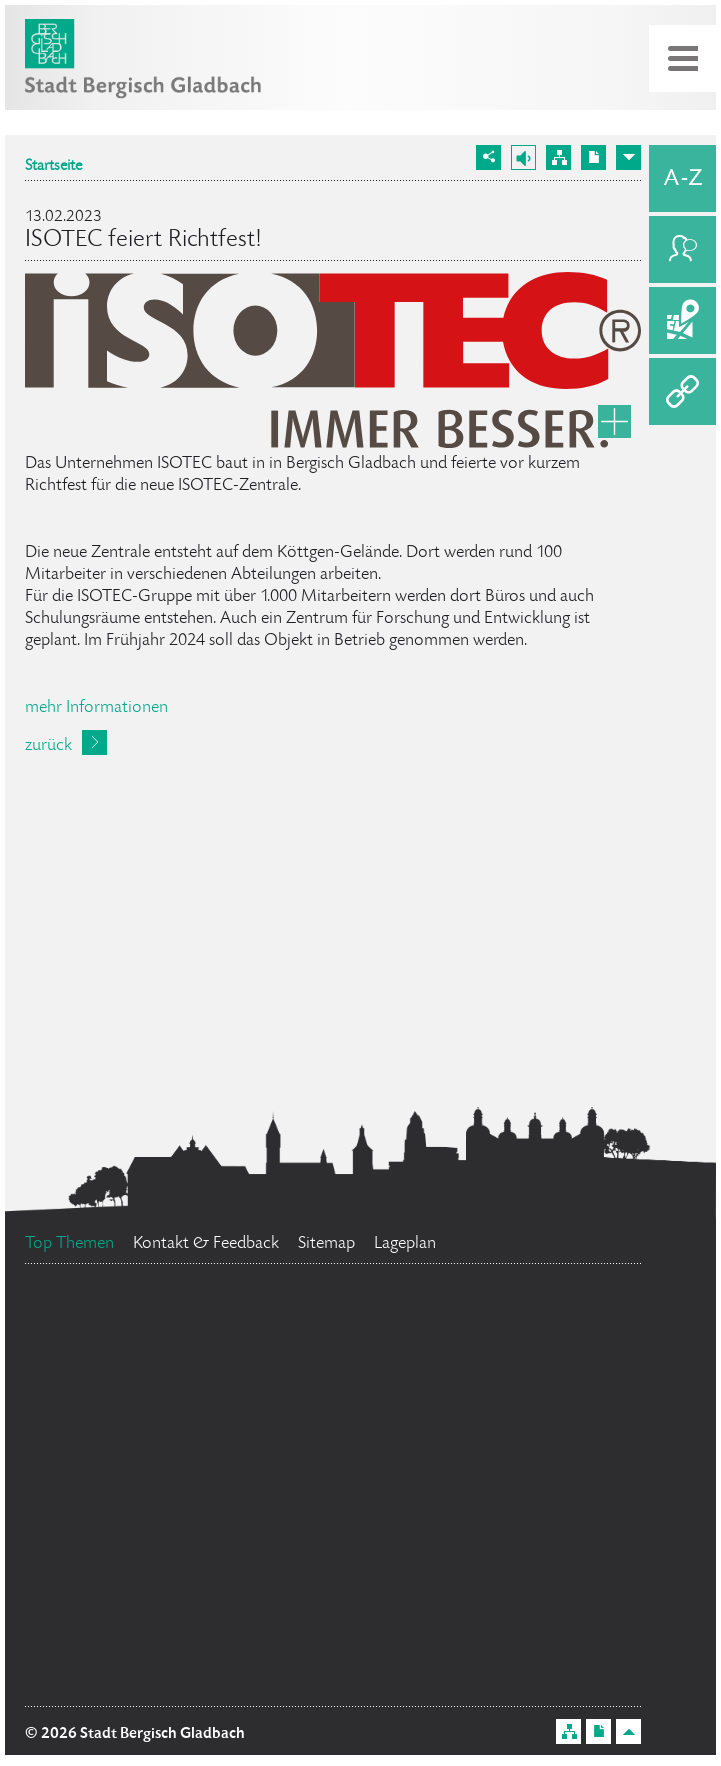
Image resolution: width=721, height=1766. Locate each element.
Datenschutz (480, 1544)
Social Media (517, 1341)
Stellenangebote (462, 1669)
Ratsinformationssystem (210, 1526)
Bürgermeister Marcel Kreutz (173, 1586)
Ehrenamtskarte (471, 1422)
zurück (48, 746)
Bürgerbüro (180, 1449)
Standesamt (150, 1669)
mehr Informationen (96, 708)
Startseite (53, 167)
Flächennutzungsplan (223, 1364)
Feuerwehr (475, 1585)
